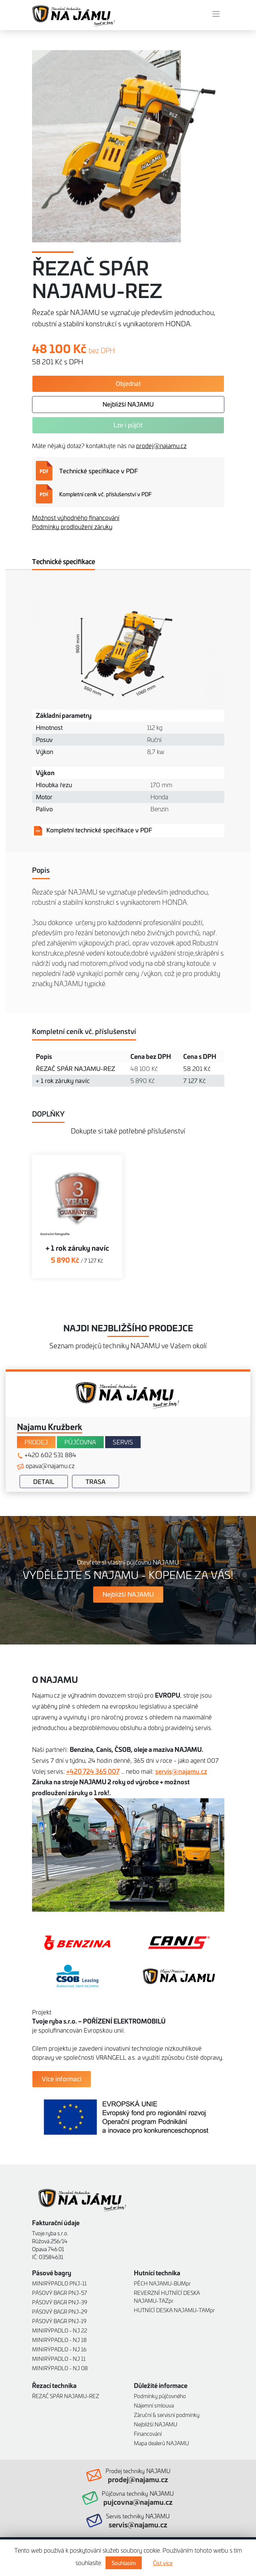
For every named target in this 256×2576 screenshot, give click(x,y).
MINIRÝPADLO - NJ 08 (60, 2368)
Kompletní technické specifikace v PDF (93, 830)
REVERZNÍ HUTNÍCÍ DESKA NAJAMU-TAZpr (167, 2296)
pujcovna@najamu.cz (138, 2502)
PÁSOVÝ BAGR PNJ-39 (59, 2302)
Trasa (96, 1481)
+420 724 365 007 (93, 1771)
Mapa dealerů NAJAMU (161, 2443)
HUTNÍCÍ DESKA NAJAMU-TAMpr (174, 2310)
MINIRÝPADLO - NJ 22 (59, 2330)
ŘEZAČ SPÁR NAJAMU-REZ (65, 2396)
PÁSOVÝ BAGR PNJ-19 (59, 2321)
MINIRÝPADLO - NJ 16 (59, 2349)
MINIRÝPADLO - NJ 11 (59, 2358)
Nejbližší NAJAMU (155, 2424)
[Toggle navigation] (216, 14)
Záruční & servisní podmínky (166, 2414)
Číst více (163, 2563)
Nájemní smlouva (154, 2405)
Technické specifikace (63, 561)
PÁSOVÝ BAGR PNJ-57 (59, 2292)
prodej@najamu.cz (161, 445)
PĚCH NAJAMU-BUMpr (162, 2283)
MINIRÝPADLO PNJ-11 (59, 2283)
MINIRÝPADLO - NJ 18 (59, 2339)
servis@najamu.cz (181, 1771)
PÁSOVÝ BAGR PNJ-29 (59, 2311)
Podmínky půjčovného (160, 2396)
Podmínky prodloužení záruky (72, 526)
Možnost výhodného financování (76, 517)
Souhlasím (124, 2563)
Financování (148, 2433)
